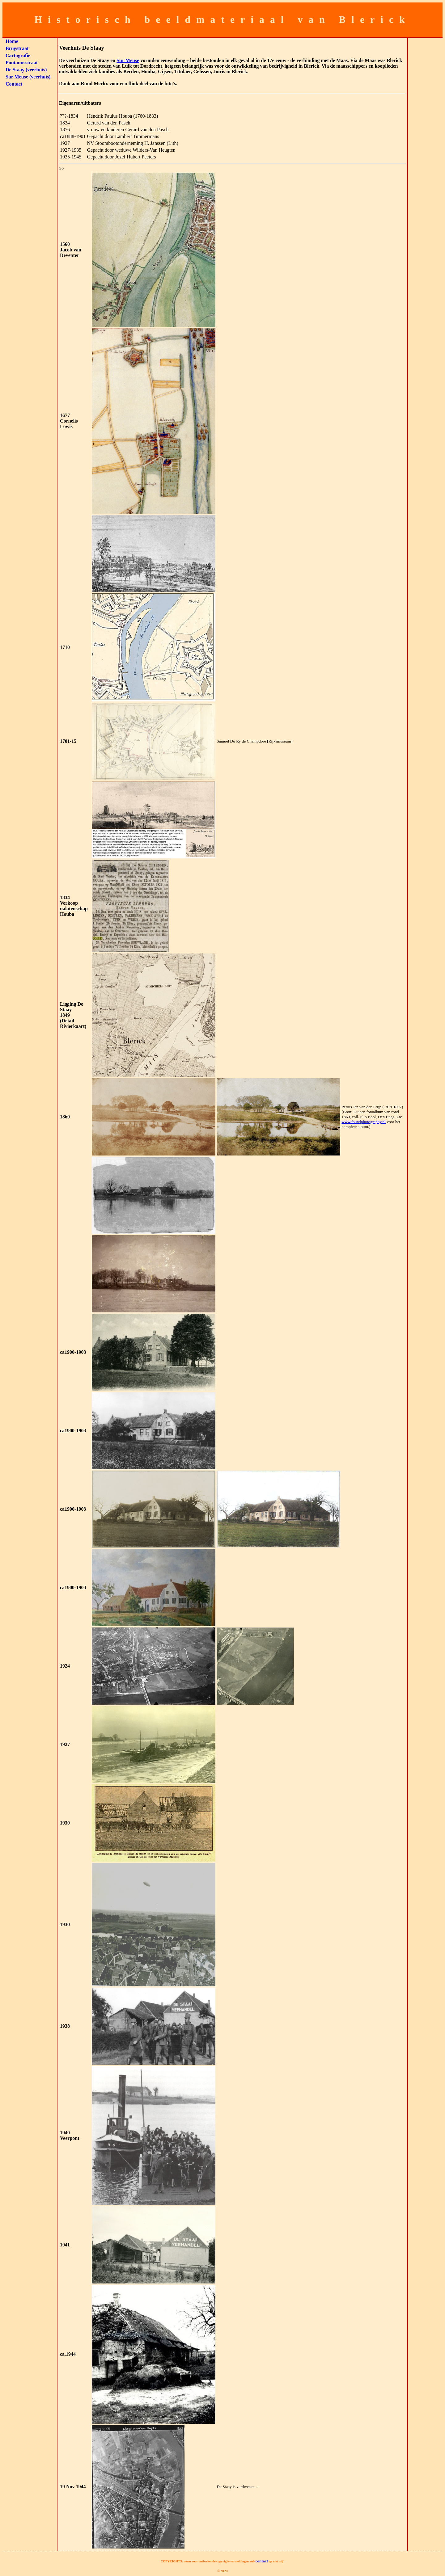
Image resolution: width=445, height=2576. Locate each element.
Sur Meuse (128, 60)
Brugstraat (17, 48)
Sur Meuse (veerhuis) (28, 76)
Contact (14, 83)
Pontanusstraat (22, 62)
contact (262, 2561)
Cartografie (18, 55)
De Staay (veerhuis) (26, 69)
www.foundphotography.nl (363, 1121)
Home (12, 41)
